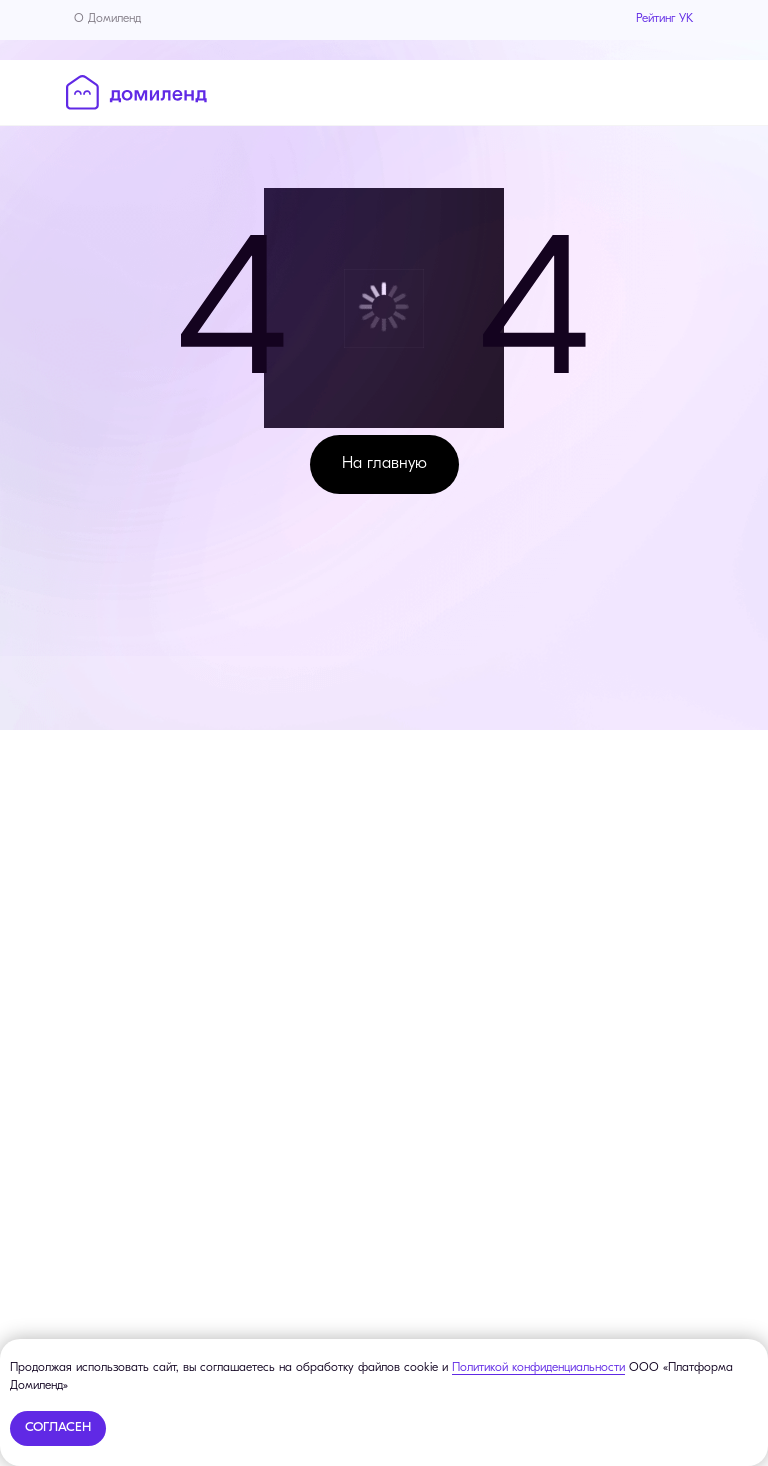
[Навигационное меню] (688, 91)
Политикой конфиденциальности (538, 1368)
